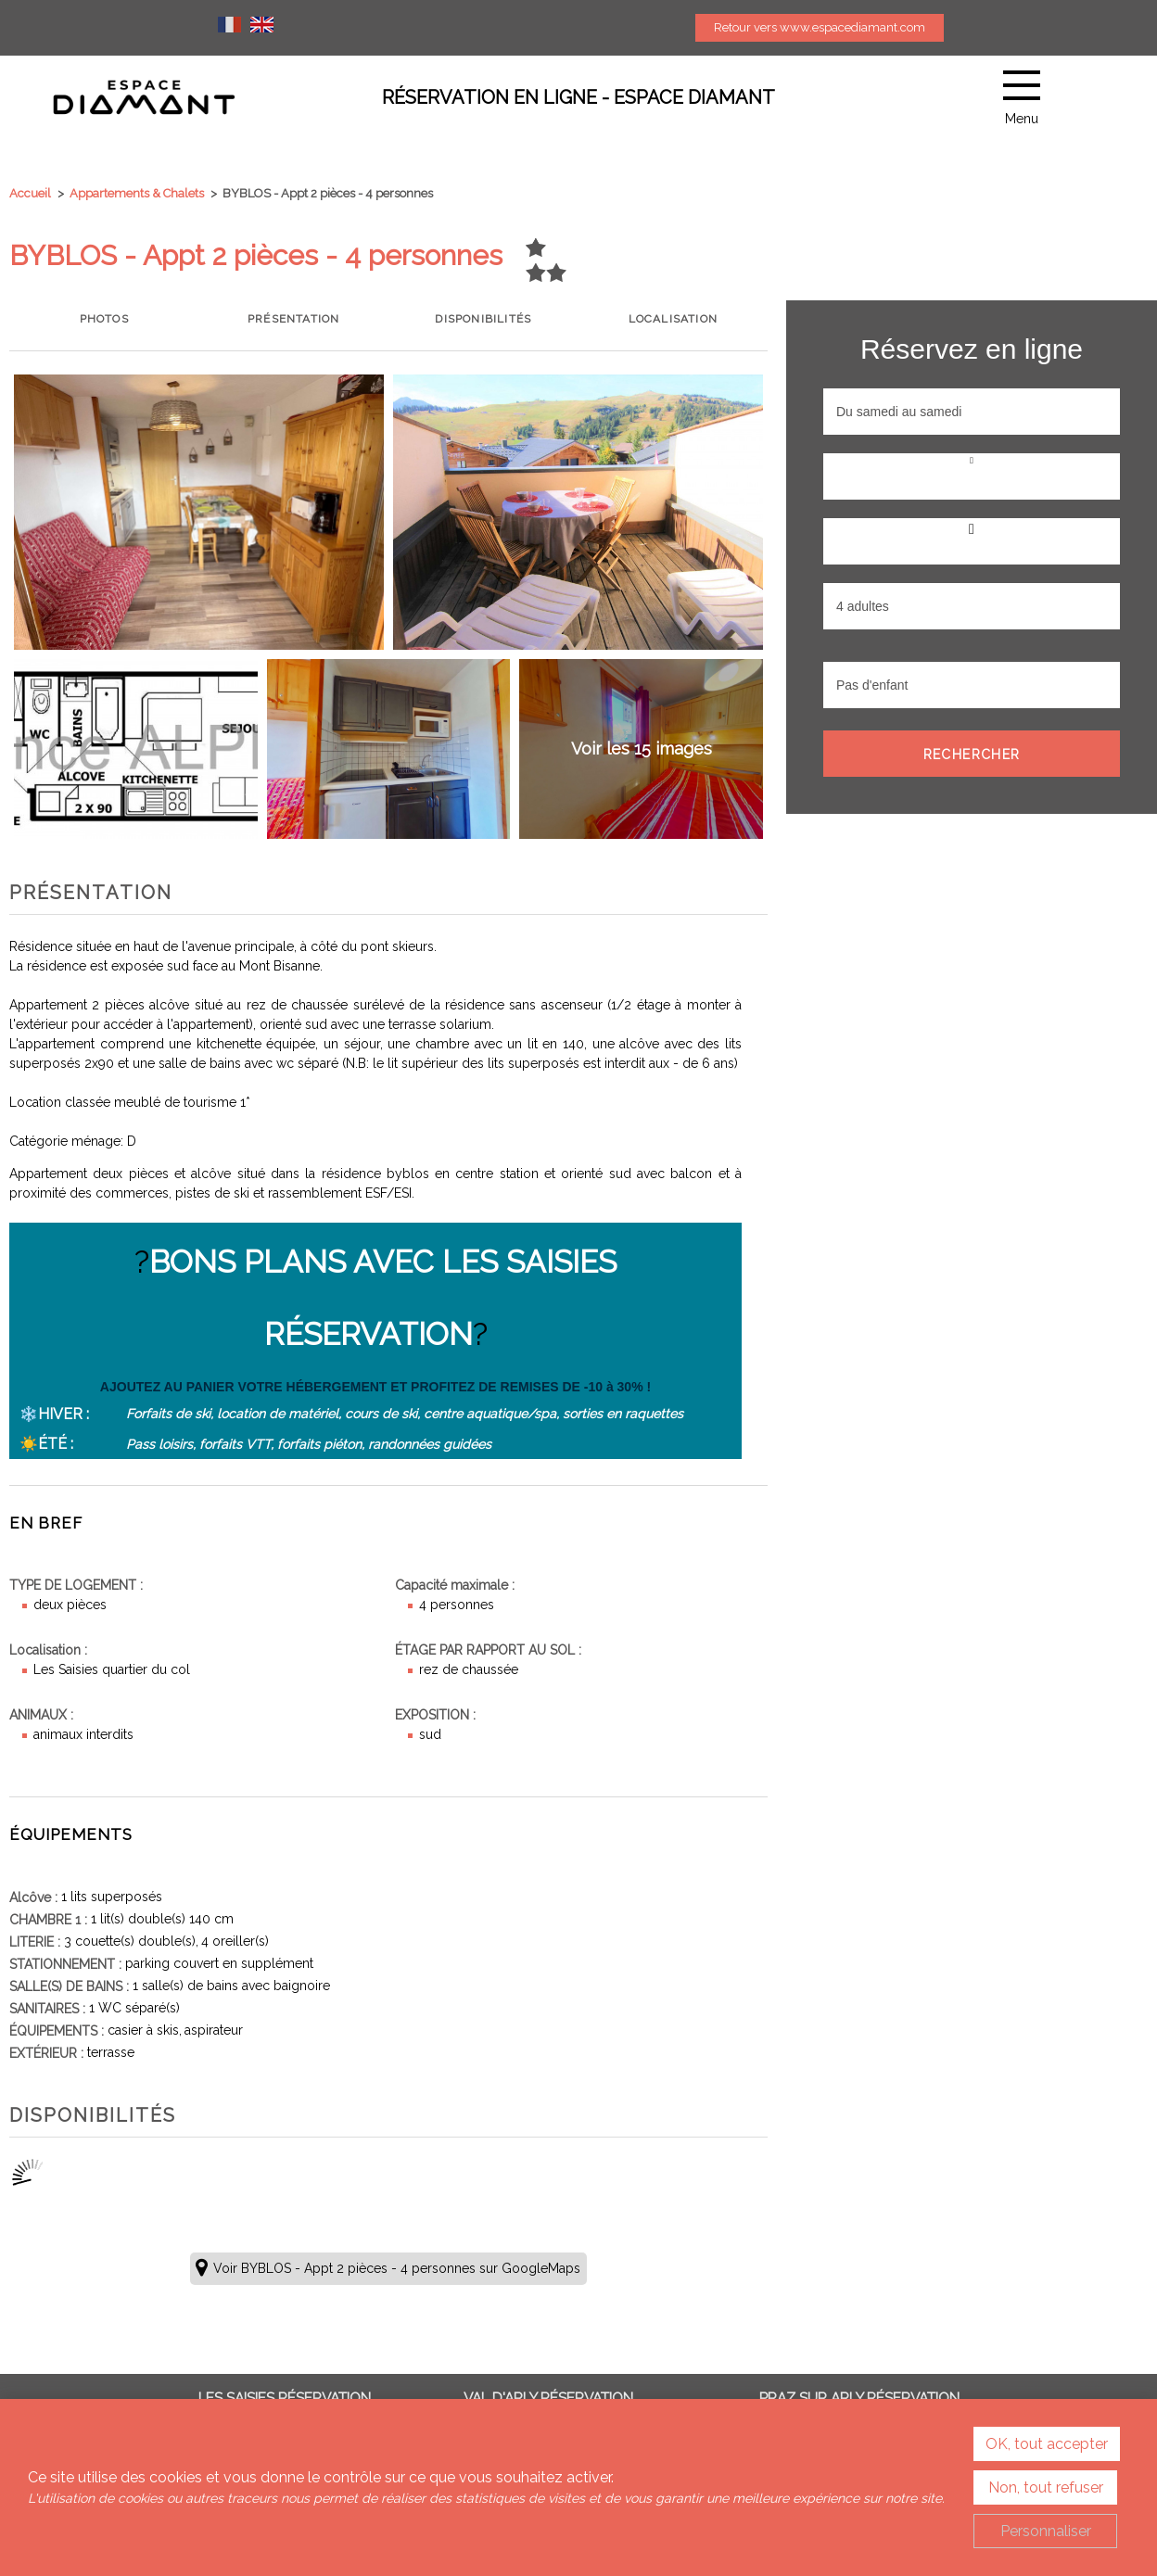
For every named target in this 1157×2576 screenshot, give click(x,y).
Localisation (673, 318)
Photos (104, 318)
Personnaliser (1045, 2531)
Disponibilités (483, 318)
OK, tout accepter (1046, 2444)
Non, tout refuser (1045, 2487)
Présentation (293, 318)
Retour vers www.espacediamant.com (819, 27)
